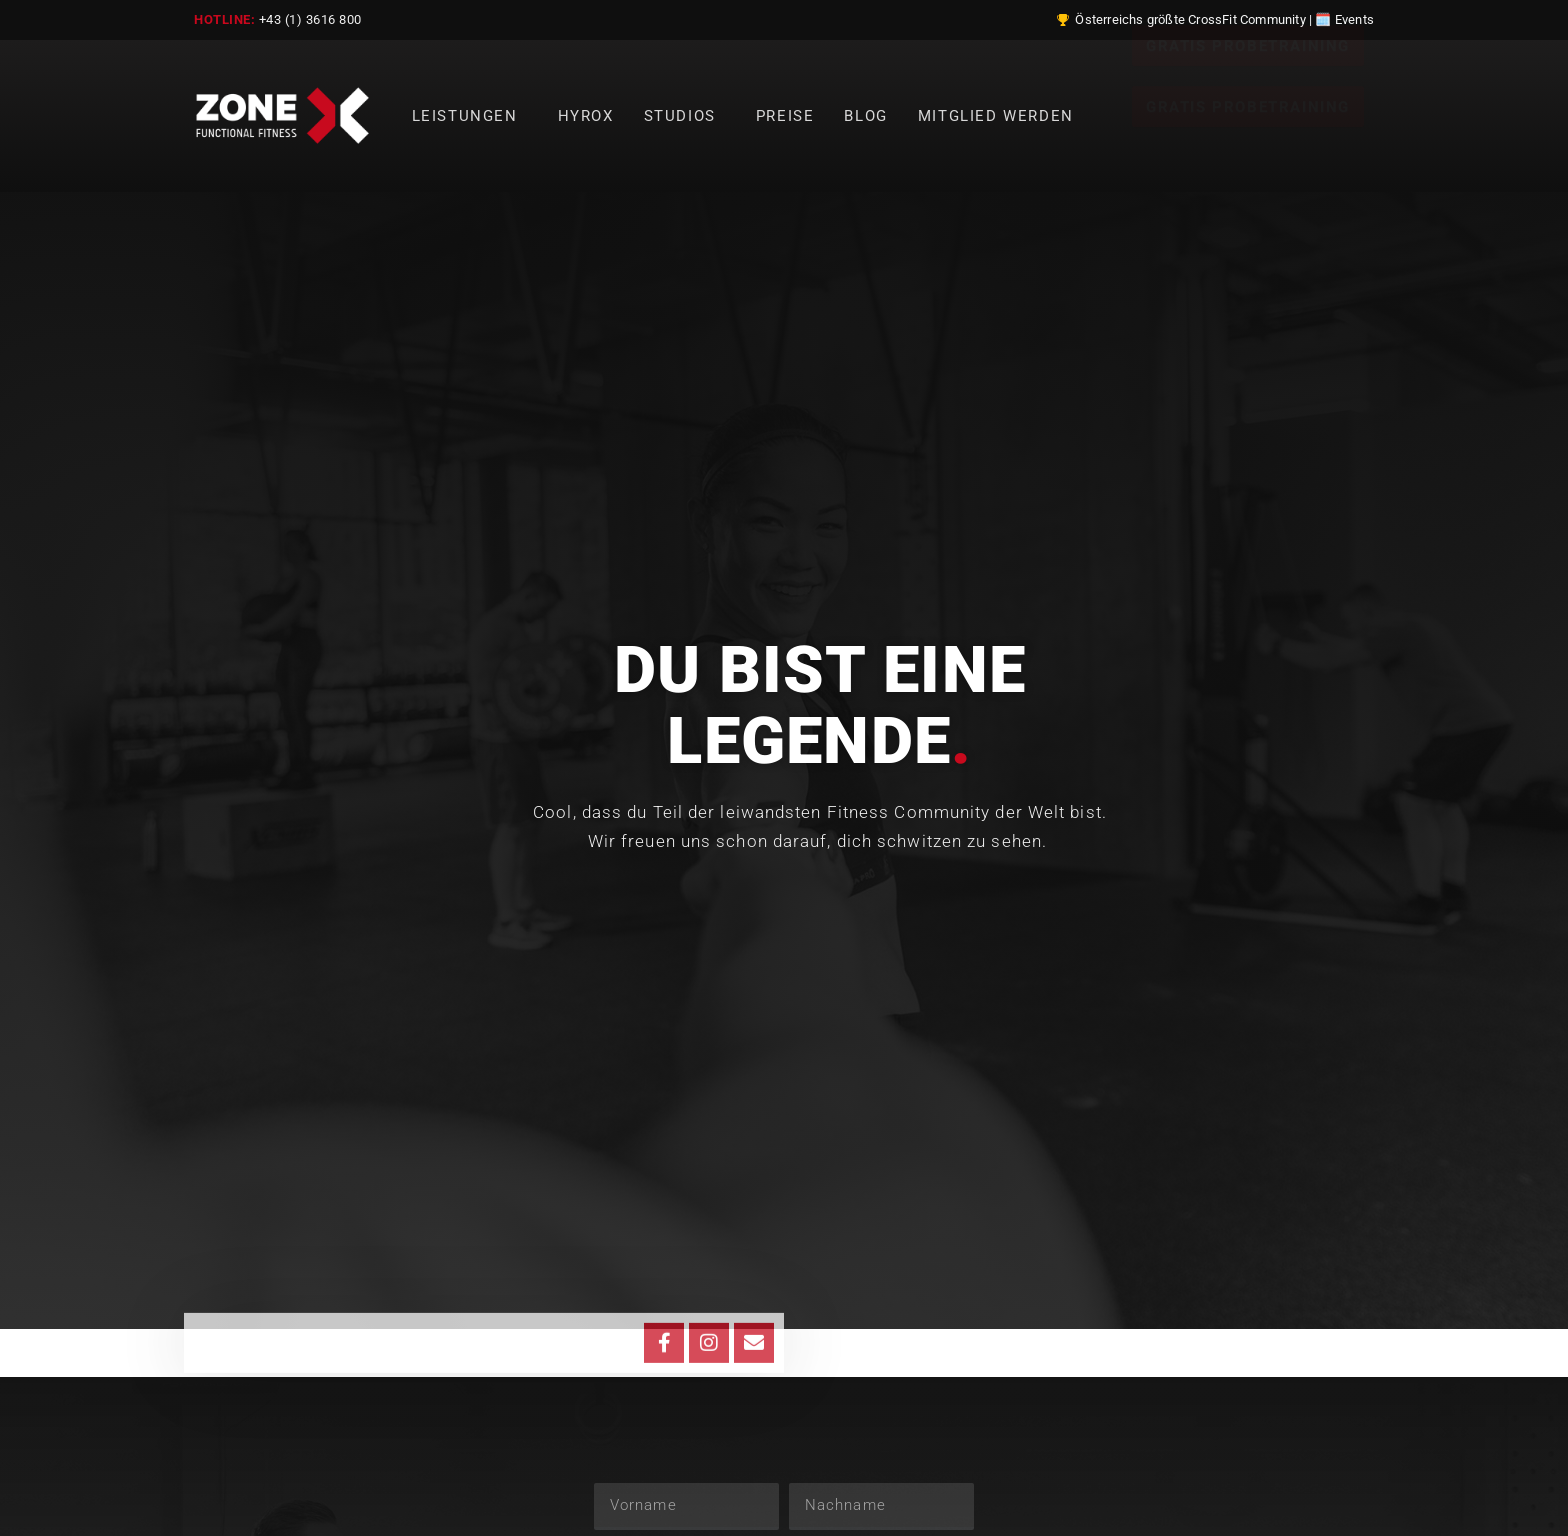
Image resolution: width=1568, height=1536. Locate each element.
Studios (685, 116)
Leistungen (470, 116)
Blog (865, 116)
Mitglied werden (996, 116)
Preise (785, 116)
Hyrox (586, 116)
